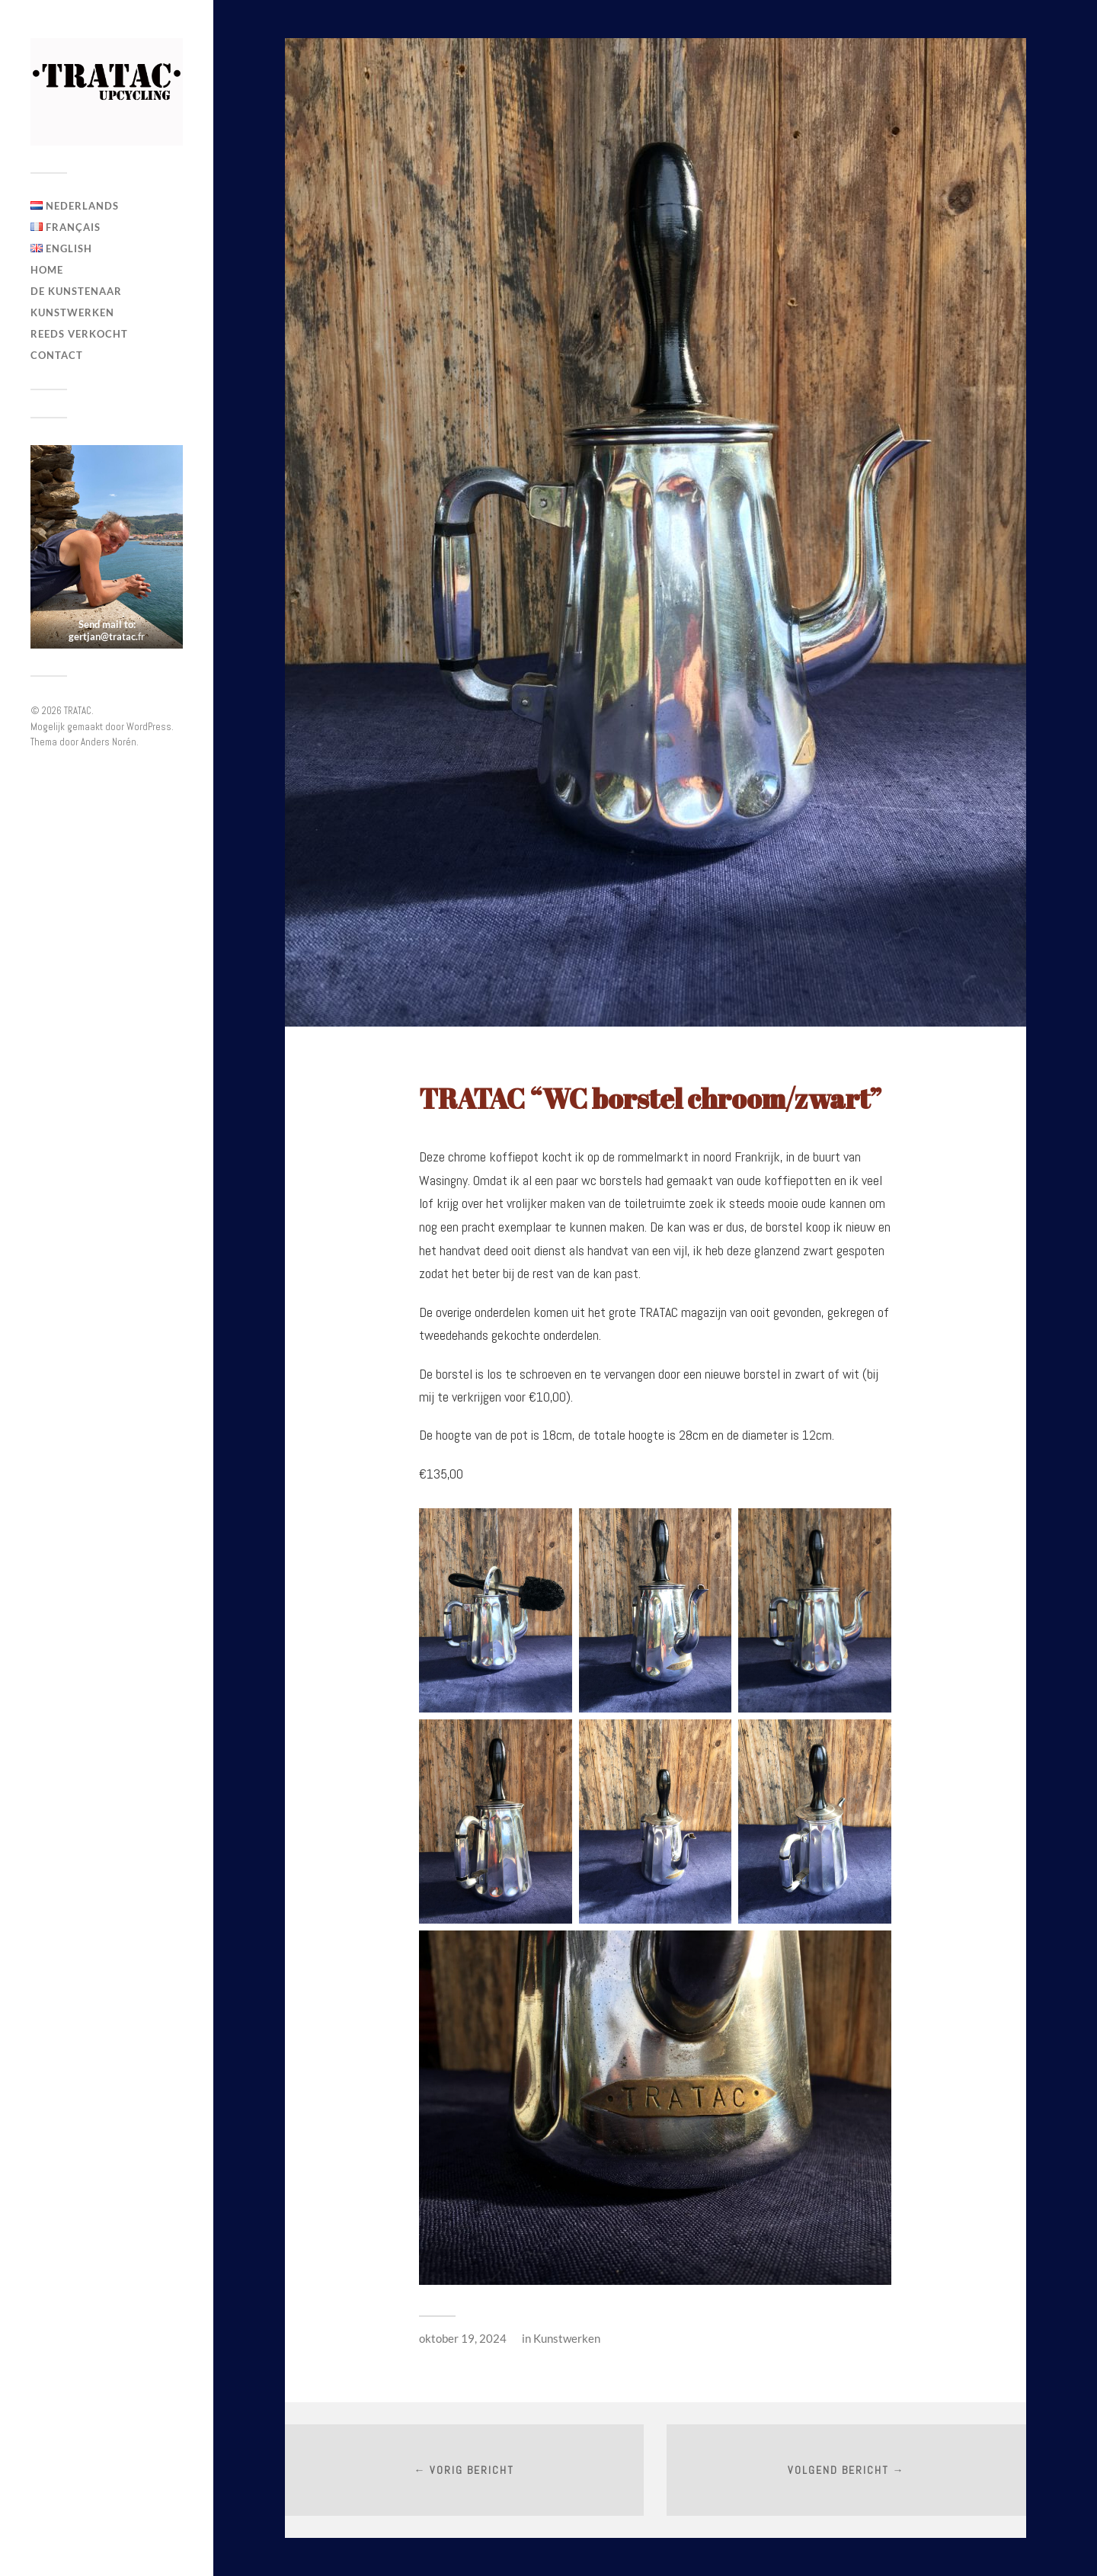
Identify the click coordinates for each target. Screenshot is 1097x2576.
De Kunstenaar (76, 291)
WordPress (148, 726)
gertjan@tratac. (103, 636)
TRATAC (77, 710)
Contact (56, 355)
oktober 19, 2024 (463, 2338)
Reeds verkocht (79, 334)
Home (46, 270)
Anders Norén (108, 741)
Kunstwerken (72, 312)
